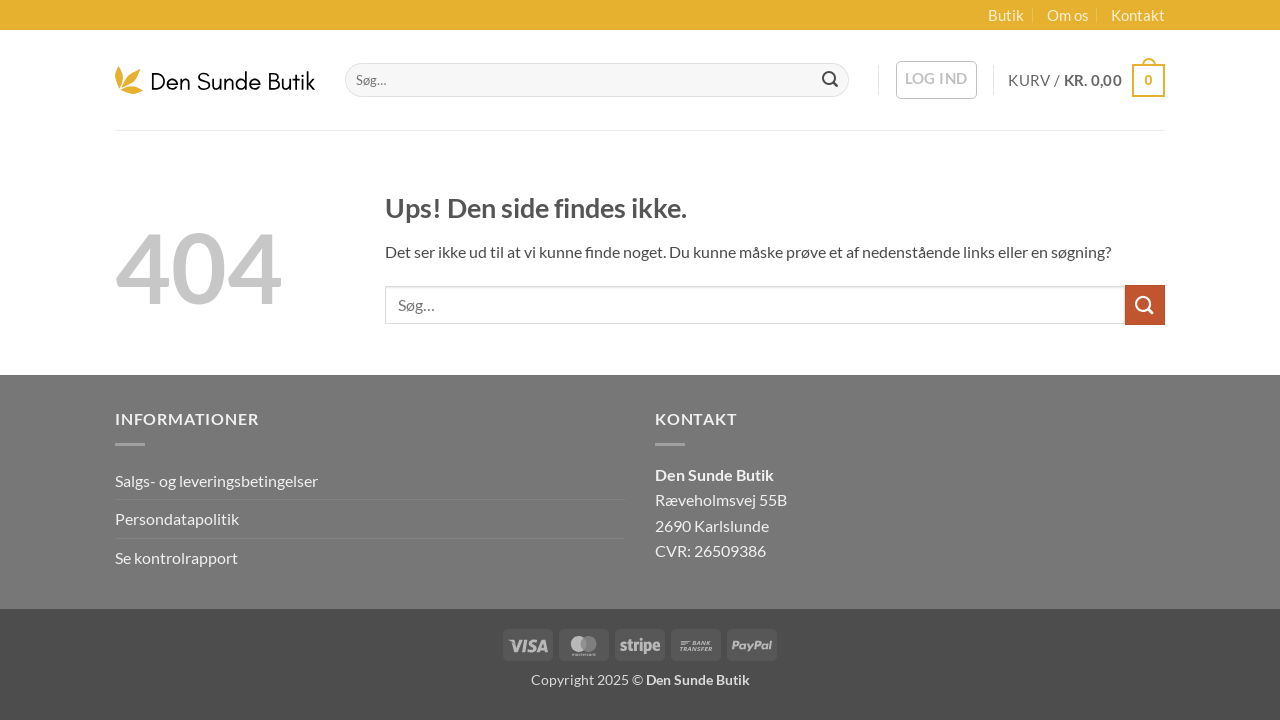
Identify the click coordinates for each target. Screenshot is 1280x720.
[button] (936, 80)
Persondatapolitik (177, 518)
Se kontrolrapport (176, 557)
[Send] (830, 80)
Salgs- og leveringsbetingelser (216, 480)
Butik (1006, 15)
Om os (1068, 15)
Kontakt (1138, 15)
